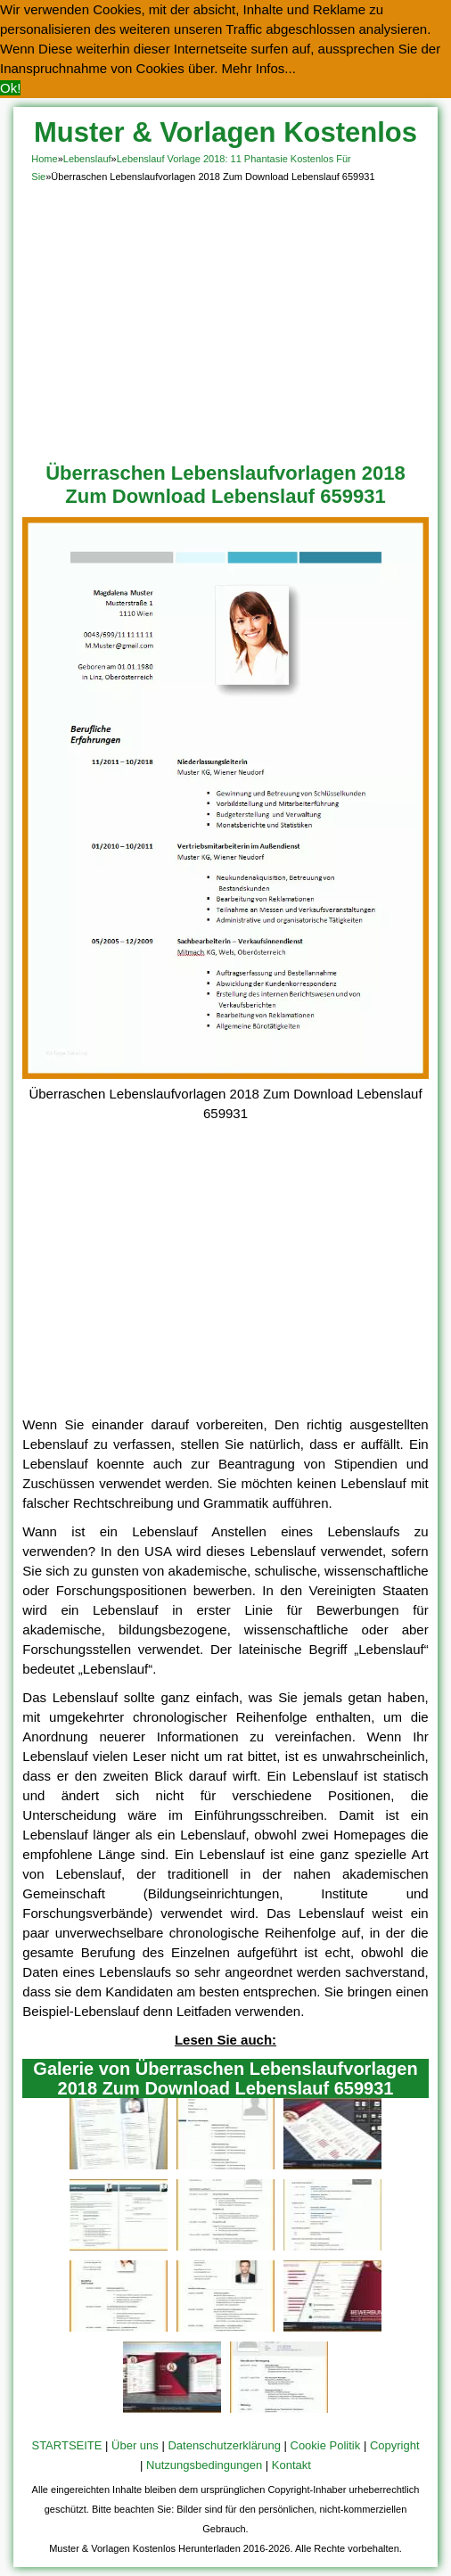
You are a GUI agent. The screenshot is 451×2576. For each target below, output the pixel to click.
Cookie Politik (326, 2445)
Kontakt (291, 2465)
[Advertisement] (225, 319)
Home (44, 158)
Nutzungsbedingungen (204, 2465)
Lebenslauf (87, 158)
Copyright (395, 2445)
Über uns (135, 2445)
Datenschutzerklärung (224, 2445)
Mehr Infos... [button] (259, 68)
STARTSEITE (66, 2445)
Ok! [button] (10, 87)
